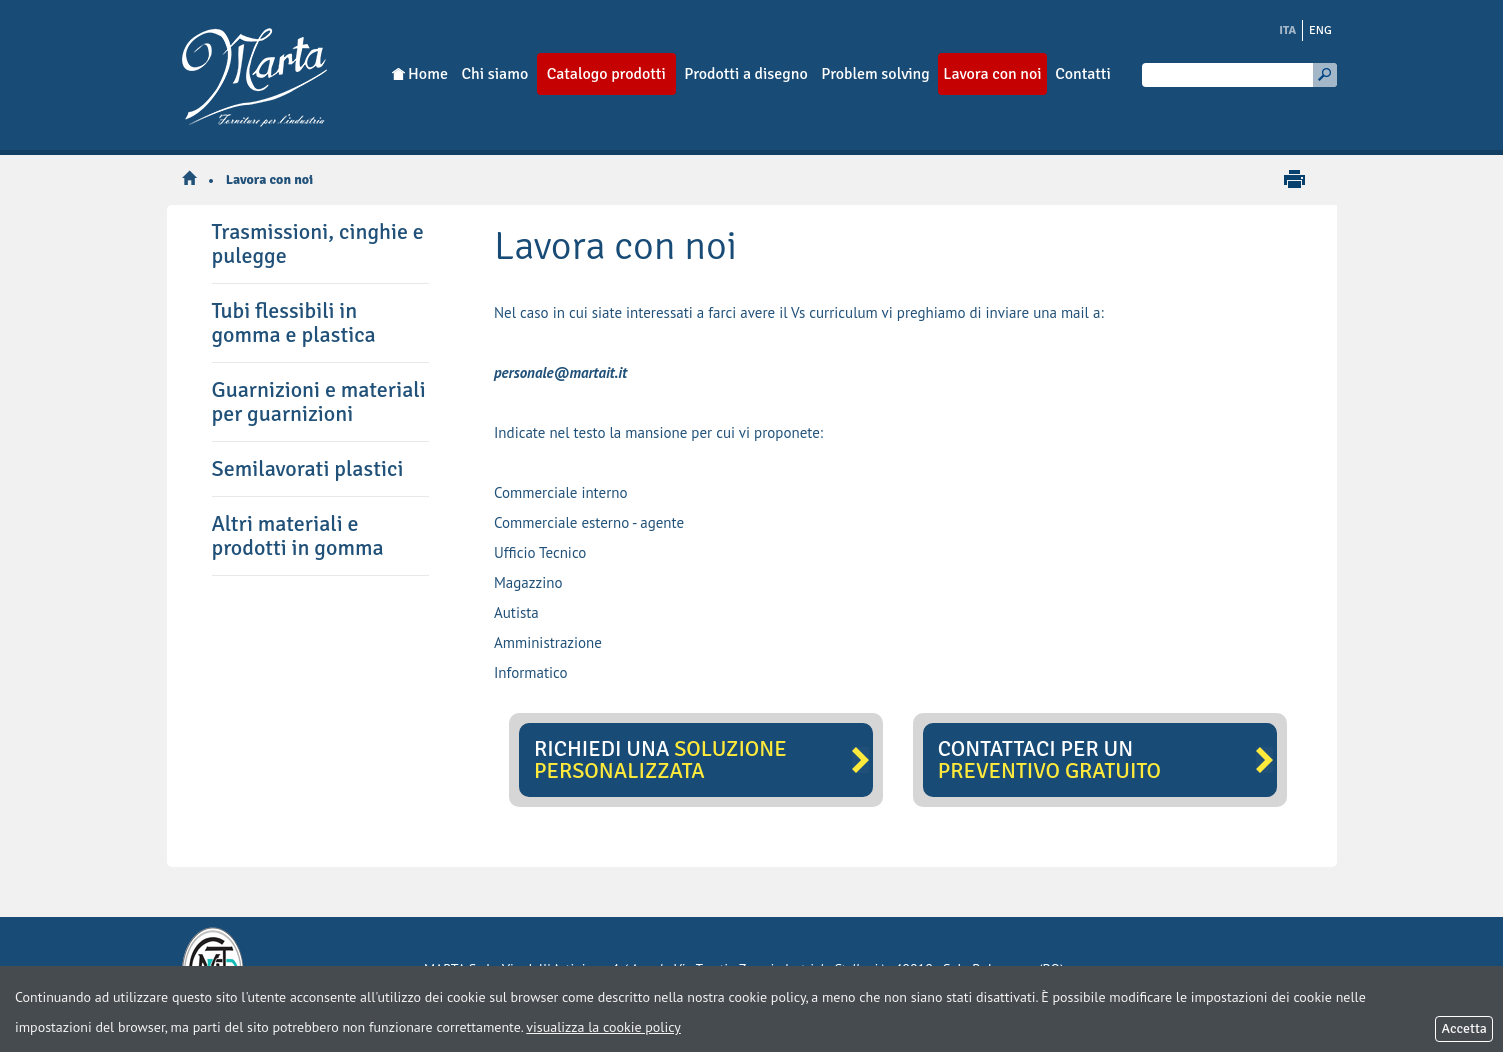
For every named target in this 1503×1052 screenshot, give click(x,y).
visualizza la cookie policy (603, 1027)
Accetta (1464, 1028)
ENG (1320, 30)
